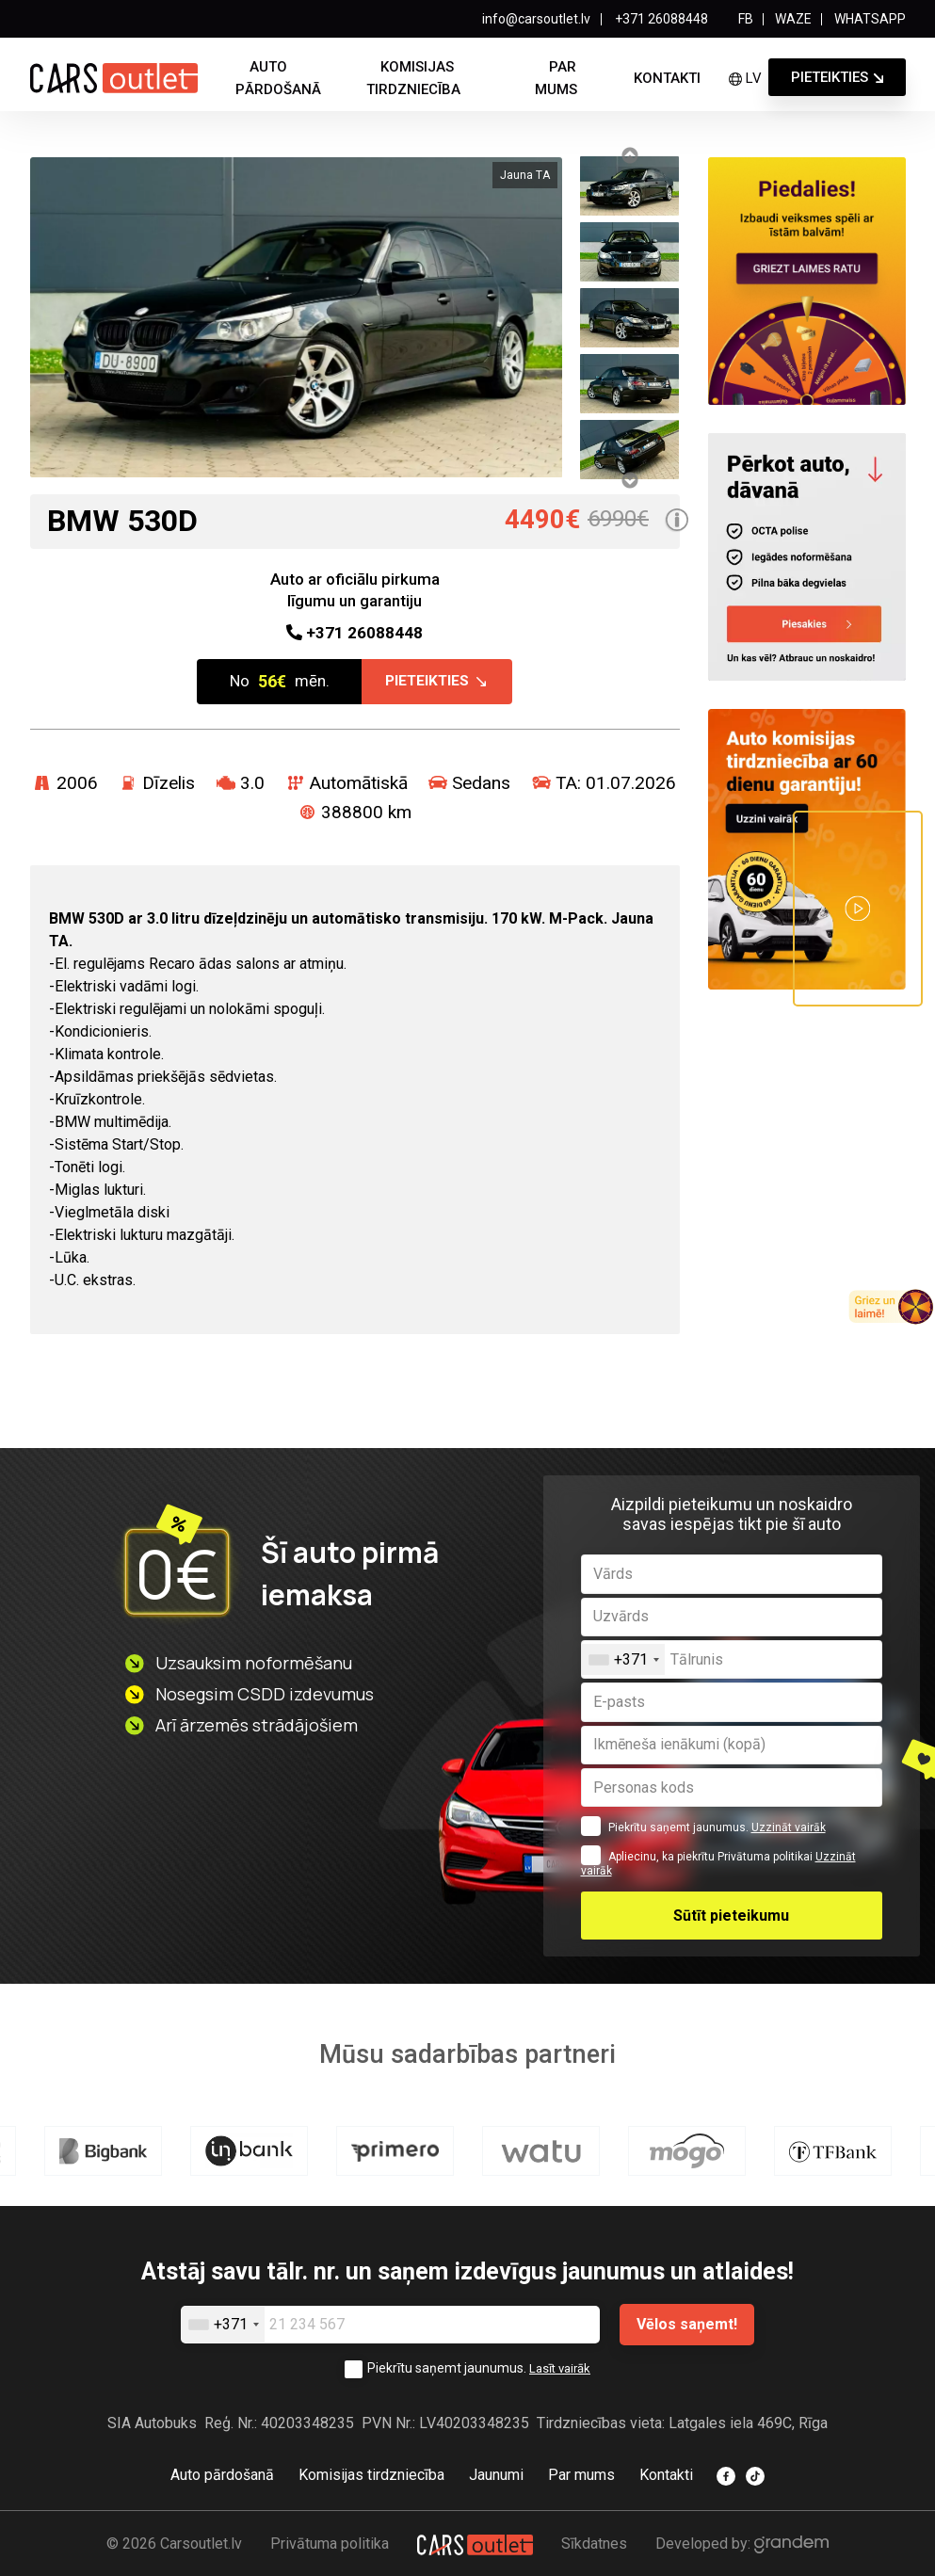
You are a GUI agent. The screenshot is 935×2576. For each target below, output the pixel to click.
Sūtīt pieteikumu (731, 1919)
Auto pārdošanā (278, 78)
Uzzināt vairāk (788, 1832)
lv (745, 78)
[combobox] (623, 1663)
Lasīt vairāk (559, 2369)
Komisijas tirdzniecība (413, 78)
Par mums (556, 78)
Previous (629, 155)
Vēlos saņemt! (687, 2326)
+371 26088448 (660, 18)
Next (629, 480)
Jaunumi (496, 2476)
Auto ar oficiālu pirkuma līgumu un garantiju (354, 590)
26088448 (355, 638)
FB (745, 18)
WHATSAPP (870, 18)
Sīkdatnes (594, 2543)
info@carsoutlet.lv (536, 18)
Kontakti (667, 78)
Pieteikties (829, 77)
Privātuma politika (329, 2543)
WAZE (793, 18)
